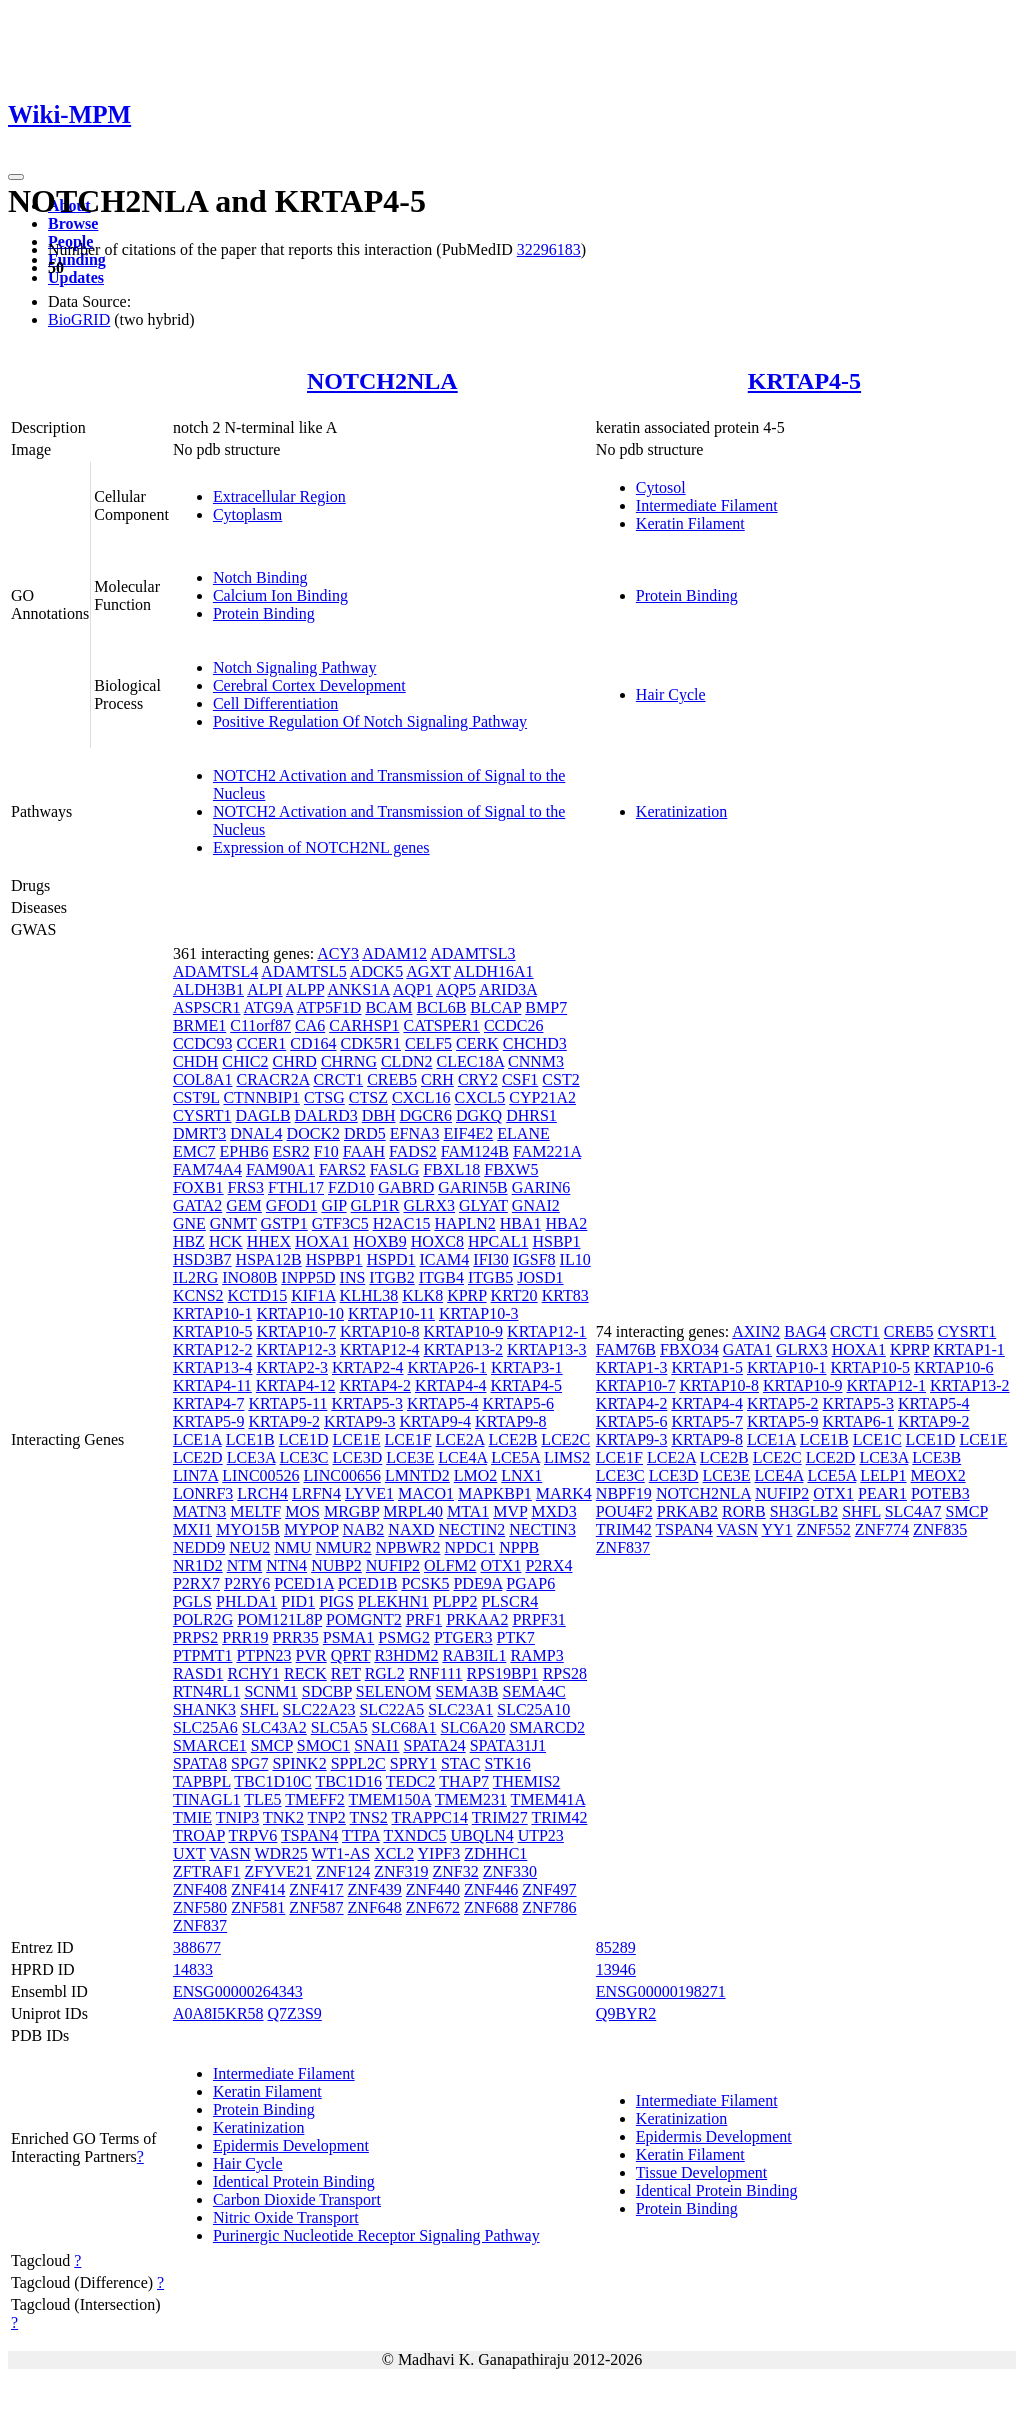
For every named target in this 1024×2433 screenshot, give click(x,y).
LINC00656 (342, 1475)
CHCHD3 (535, 1043)
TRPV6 (252, 1835)
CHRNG (349, 1061)
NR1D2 (198, 1565)
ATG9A (269, 1007)
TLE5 (262, 1799)
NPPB (519, 1547)
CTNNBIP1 (261, 1097)
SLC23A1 (460, 1709)
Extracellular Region (279, 496)
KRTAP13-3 (547, 1349)
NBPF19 (624, 1493)
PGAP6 (530, 1583)
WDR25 (280, 1853)
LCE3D (357, 1457)
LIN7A (195, 1475)
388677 (197, 1947)
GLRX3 (430, 1205)
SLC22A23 (319, 1709)
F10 (326, 1151)
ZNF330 (510, 1871)
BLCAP (495, 1007)
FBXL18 (451, 1169)
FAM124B (475, 1151)
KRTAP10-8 (380, 1331)
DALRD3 (326, 1115)
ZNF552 (824, 1529)
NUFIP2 (393, 1565)
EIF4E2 (469, 1133)
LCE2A (460, 1439)
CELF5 (428, 1043)
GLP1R (375, 1205)
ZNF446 (491, 1889)
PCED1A (304, 1583)
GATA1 (747, 1349)
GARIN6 (541, 1187)
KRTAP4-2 (375, 1385)
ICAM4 (445, 1259)
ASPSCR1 (207, 1007)
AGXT (428, 971)
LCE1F (407, 1439)
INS (353, 1277)
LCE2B (512, 1439)
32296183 (549, 249)
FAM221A (547, 1151)
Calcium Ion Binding (280, 595)
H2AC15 (402, 1223)
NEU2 (249, 1547)
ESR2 (290, 1151)
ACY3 (338, 953)
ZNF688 (491, 1907)
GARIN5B (472, 1187)
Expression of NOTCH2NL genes (321, 847)
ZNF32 (456, 1871)
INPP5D (308, 1277)
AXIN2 (756, 1331)
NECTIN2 (472, 1529)
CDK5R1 (371, 1043)
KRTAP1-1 (969, 1349)
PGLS (192, 1601)
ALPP (305, 989)
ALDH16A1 (494, 971)
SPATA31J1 (508, 1745)
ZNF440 (433, 1889)
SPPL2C (358, 1763)
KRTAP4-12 (296, 1385)
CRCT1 (338, 1079)
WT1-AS (340, 1853)
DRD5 (365, 1133)
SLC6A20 (473, 1727)
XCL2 (394, 1853)
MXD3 (553, 1511)
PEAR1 (882, 1493)
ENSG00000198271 (661, 1991)
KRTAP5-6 (518, 1403)
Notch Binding (260, 577)
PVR (311, 1655)
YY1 (776, 1529)
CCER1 (261, 1043)
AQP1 (413, 989)
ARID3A (508, 989)
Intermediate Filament (707, 505)
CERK (477, 1043)
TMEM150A (390, 1799)
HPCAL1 (498, 1241)
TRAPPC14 (430, 1817)
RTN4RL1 (206, 1691)
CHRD (294, 1061)
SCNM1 (270, 1691)
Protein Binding (264, 613)
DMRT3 (199, 1133)
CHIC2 (245, 1061)
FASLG (395, 1169)
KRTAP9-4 (436, 1421)
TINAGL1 (207, 1799)
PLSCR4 (509, 1601)
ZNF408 (200, 1889)
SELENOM (394, 1691)
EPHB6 (244, 1151)
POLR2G (203, 1619)
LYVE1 (369, 1493)
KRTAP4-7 (209, 1403)
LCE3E (410, 1457)
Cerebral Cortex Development (309, 685)
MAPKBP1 (495, 1493)
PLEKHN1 (393, 1601)
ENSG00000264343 (238, 1991)
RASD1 (198, 1673)
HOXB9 (379, 1241)
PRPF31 (538, 1619)
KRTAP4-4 (451, 1385)
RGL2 (385, 1673)
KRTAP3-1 (527, 1367)
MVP (510, 1511)
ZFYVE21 (278, 1871)
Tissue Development (701, 2172)
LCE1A (197, 1439)
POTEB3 (940, 1493)
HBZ (189, 1241)
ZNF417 (316, 1889)
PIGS (336, 1601)
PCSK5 (425, 1583)
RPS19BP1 (503, 1673)
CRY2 (478, 1079)
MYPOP (311, 1529)
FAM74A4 (207, 1169)
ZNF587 (316, 1907)
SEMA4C (534, 1691)
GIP (333, 1205)
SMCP (272, 1745)
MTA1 (468, 1511)
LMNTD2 (417, 1475)
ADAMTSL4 (215, 971)
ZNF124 (343, 1871)
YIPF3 (439, 1853)
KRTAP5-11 (287, 1403)
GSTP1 (284, 1223)
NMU (292, 1547)
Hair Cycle (671, 694)
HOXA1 (322, 1241)
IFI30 (491, 1259)
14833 (193, 1969)
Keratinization (682, 811)
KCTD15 (258, 1295)
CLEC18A (471, 1061)
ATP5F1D (329, 1007)
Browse (73, 223)
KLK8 (422, 1295)
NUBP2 (336, 1565)
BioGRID (79, 319)
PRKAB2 (687, 1511)
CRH (437, 1079)
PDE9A (477, 1583)
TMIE (192, 1817)
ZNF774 (882, 1529)
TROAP (199, 1835)
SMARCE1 (210, 1745)
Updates (76, 277)
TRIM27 (500, 1817)
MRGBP (351, 1511)
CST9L (196, 1097)
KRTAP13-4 (213, 1367)
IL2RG (195, 1277)
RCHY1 (254, 1673)
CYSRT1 (202, 1115)
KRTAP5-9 (209, 1421)
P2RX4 (548, 1565)
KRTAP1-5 (707, 1367)
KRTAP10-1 (213, 1313)
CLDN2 (407, 1061)
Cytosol (661, 487)
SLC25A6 (205, 1727)
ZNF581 (258, 1907)
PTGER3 (463, 1637)
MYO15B (248, 1529)
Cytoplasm (247, 514)
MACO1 (426, 1493)
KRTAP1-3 (632, 1367)
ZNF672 (433, 1907)
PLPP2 (455, 1601)
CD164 (313, 1043)
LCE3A (251, 1457)
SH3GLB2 (804, 1511)
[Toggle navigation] (16, 177)
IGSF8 (534, 1259)
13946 (616, 1969)
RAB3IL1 (474, 1655)
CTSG (324, 1097)
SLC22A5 (391, 1709)
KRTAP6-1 (858, 1421)
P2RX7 (196, 1583)
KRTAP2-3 (292, 1367)
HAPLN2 (464, 1223)
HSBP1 (556, 1241)
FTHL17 (296, 1187)
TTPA (361, 1835)
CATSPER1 (441, 1025)
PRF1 (424, 1619)
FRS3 (246, 1187)
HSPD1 (391, 1259)
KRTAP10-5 (213, 1331)
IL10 (575, 1259)
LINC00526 (260, 1475)
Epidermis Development (291, 2145)
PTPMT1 (203, 1655)
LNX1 (521, 1475)
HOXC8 (437, 1241)
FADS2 (413, 1151)
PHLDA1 (246, 1601)
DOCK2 (313, 1133)
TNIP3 (238, 1817)
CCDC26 (514, 1025)
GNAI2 (536, 1205)
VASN (230, 1853)
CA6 (310, 1025)
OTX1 (501, 1565)
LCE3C (304, 1457)
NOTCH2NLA (382, 381)
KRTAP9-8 (511, 1421)
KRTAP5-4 (443, 1403)
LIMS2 (567, 1457)
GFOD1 (292, 1205)
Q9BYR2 (626, 2013)
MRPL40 (413, 1511)
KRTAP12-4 (380, 1349)
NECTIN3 (542, 1529)
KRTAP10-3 (479, 1313)
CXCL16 (421, 1097)
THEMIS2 (527, 1781)
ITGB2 (391, 1277)
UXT (189, 1853)
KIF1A (313, 1295)
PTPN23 (263, 1655)
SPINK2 (299, 1763)
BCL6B (442, 1007)
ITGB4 (441, 1277)
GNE (189, 1223)
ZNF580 (200, 1907)
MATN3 (199, 1511)
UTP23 (541, 1835)
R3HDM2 (406, 1655)
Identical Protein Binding (294, 2181)
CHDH (195, 1061)
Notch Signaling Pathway (295, 667)
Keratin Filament (690, 523)
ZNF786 (549, 1907)
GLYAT (483, 1205)
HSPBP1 (334, 1259)
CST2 (560, 1079)
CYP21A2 (542, 1097)
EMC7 (194, 1151)
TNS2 (369, 1817)
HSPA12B (269, 1259)
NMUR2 (344, 1547)
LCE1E (356, 1439)
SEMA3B (466, 1691)
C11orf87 (260, 1025)
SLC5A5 (339, 1727)
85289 (616, 1947)
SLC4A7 (913, 1511)
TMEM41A (548, 1799)
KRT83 (565, 1295)
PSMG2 (404, 1637)
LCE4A (462, 1457)
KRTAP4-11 (212, 1385)
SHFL (259, 1709)
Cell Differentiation (275, 703)
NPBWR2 (408, 1547)
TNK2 (283, 1817)
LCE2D (198, 1457)
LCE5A (515, 1457)
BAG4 (805, 1331)
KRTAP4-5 (804, 381)
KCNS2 (198, 1295)
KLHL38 (369, 1295)
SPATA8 (200, 1763)
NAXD (411, 1529)
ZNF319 (401, 1871)
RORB (744, 1511)
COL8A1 (203, 1079)
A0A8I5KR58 (218, 2013)
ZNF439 (375, 1889)
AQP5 (456, 989)
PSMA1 (349, 1637)
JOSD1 (540, 1277)
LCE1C (877, 1439)
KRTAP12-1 (547, 1331)
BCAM (388, 1007)
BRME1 (199, 1025)
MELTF (255, 1511)
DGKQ (479, 1115)
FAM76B (626, 1349)
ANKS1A (358, 989)
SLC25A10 (533, 1709)
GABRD (406, 1187)
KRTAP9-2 (284, 1421)
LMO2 (476, 1475)
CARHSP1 (364, 1025)
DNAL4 (256, 1133)
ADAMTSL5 (303, 971)
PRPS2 (195, 1637)
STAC (461, 1763)
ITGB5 (490, 1277)
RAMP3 (536, 1655)
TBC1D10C (272, 1781)
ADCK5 (376, 971)
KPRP (466, 1295)
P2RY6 (247, 1583)
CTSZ (368, 1097)
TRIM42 (559, 1817)
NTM (245, 1565)
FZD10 (351, 1187)
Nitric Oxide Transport (286, 2217)
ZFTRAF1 (207, 1871)
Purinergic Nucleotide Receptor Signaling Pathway (376, 2235)
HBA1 (521, 1223)
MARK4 (564, 1493)
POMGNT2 (364, 1619)
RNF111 (436, 1673)
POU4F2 (624, 1511)
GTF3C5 (340, 1223)
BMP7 (546, 1007)
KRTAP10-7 (296, 1331)
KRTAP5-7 (707, 1421)
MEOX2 (938, 1475)
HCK (226, 1241)
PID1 (298, 1601)
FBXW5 (511, 1169)
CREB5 (392, 1079)
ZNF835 (940, 1529)
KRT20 (514, 1295)
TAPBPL (202, 1781)
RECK (305, 1673)
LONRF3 (203, 1493)
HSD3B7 (202, 1259)
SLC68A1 (404, 1727)
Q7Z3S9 (295, 2013)
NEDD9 (199, 1547)
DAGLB (263, 1115)
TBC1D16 (348, 1781)
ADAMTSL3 (472, 953)
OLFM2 (450, 1565)
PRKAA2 (477, 1619)
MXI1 (192, 1529)
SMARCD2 (547, 1727)
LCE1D (304, 1439)
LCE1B (250, 1439)
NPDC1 (469, 1547)
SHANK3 (204, 1709)
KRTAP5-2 (783, 1403)
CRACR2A (272, 1079)
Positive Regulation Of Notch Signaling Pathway (370, 721)
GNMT (233, 1223)
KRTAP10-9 (464, 1331)
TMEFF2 (315, 1799)
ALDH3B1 (208, 989)
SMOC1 (323, 1745)
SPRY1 (413, 1763)
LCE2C (565, 1439)
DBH (379, 1115)
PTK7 (516, 1637)
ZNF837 (200, 1925)
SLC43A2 (274, 1727)
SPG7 (249, 1763)
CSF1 (520, 1079)
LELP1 (883, 1475)
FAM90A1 (280, 1169)
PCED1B (368, 1583)
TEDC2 (411, 1781)
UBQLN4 (482, 1835)
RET (346, 1673)
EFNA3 (415, 1133)
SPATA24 (435, 1745)
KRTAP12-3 (296, 1349)
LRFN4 (316, 1493)
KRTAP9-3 (360, 1421)
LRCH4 (262, 1493)
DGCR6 (426, 1115)
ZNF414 (258, 1889)
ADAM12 (394, 953)
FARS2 (342, 1169)
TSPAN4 (309, 1835)
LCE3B (936, 1457)
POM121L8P (279, 1619)
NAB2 (364, 1529)
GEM (244, 1205)
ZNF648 (375, 1907)
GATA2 (197, 1205)
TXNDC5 (414, 1835)
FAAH (364, 1151)
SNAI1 (376, 1745)
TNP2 (327, 1817)
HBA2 (567, 1223)
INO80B (249, 1277)
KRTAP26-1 (448, 1367)
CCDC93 (203, 1043)
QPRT (351, 1655)
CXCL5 (480, 1097)
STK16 (508, 1763)
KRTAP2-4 (368, 1367)
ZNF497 (549, 1889)
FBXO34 (689, 1349)
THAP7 (464, 1781)
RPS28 (565, 1673)
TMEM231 (471, 1799)
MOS (302, 1511)
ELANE (523, 1133)
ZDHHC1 (495, 1853)
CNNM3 (536, 1061)
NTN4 (286, 1565)
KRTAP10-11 (391, 1313)
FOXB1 (198, 1187)
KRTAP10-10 (300, 1313)
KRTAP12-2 (213, 1349)
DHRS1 (531, 1115)
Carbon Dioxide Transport (297, 2199)
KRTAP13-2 (464, 1349)
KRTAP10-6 (954, 1367)
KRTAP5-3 (367, 1403)
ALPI (265, 989)
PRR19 (245, 1637)
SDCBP (327, 1691)
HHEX (269, 1241)
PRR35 (296, 1637)
